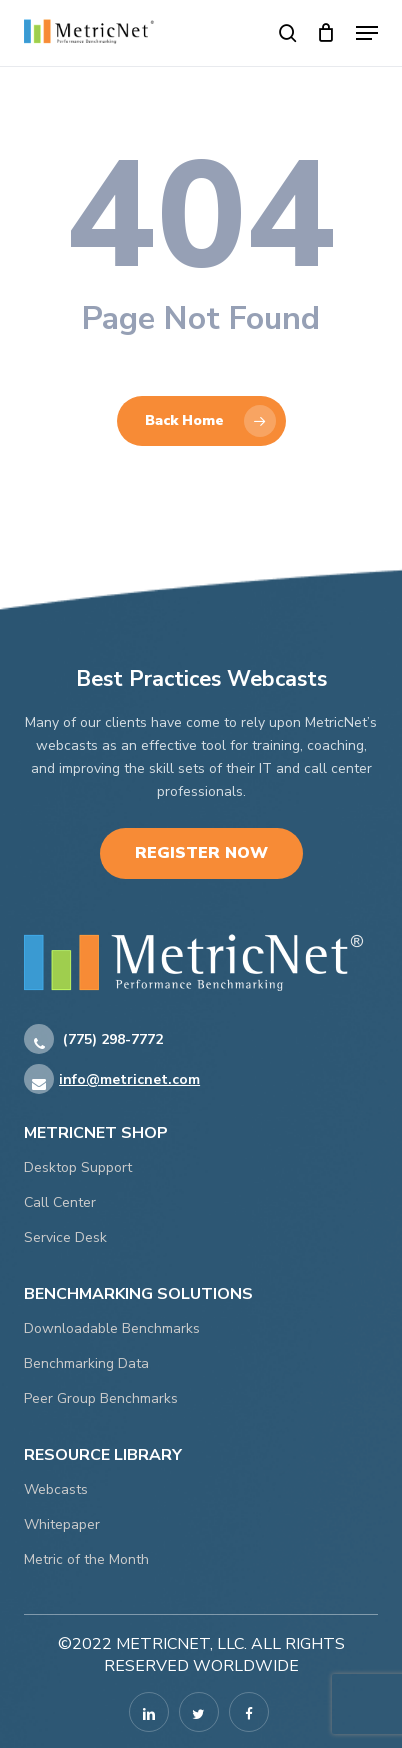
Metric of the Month (86, 1559)
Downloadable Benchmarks (112, 1328)
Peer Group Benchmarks (101, 1398)
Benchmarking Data (86, 1363)
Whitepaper (62, 1524)
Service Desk (65, 1237)
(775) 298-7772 (93, 1040)
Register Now (201, 853)
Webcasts (56, 1489)
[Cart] (326, 33)
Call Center (60, 1202)
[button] (367, 33)
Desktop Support (78, 1167)
